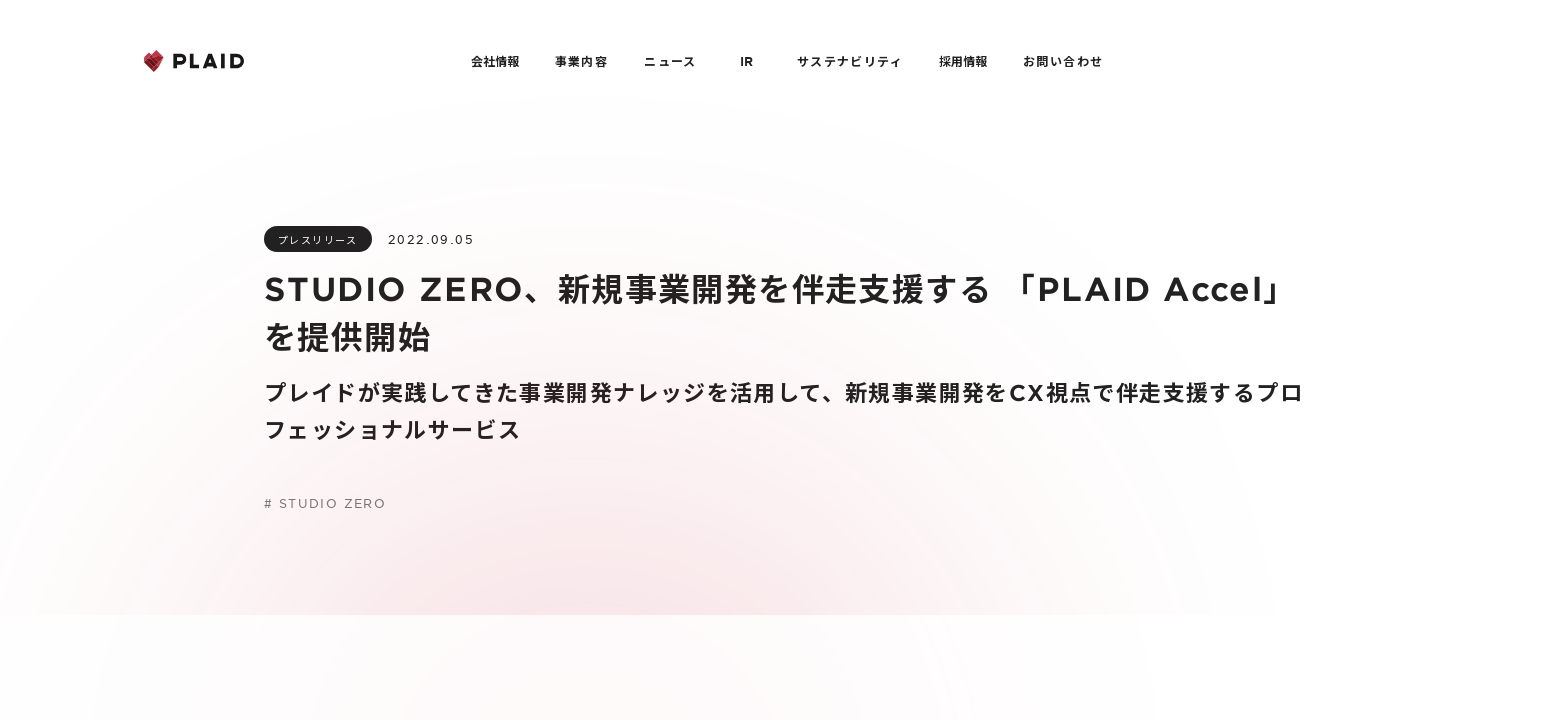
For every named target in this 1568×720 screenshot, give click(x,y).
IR (746, 61)
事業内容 (582, 61)
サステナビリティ (850, 61)
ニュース (670, 61)
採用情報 (963, 61)
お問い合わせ (1063, 61)
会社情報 (495, 61)
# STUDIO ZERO (325, 503)
